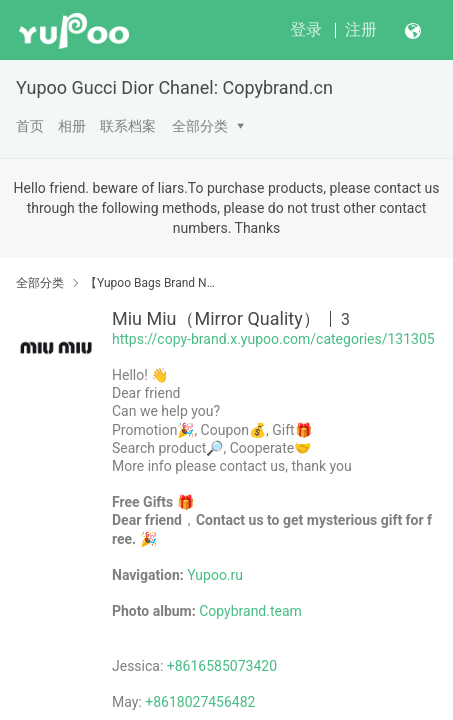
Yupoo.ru (215, 575)
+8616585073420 (222, 666)
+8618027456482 (200, 702)
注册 (361, 29)
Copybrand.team (250, 611)
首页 (30, 126)
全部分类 (200, 126)
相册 (72, 126)
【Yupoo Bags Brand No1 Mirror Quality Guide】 (152, 283)
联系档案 (128, 126)
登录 (306, 29)
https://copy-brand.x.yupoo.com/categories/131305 (273, 339)
